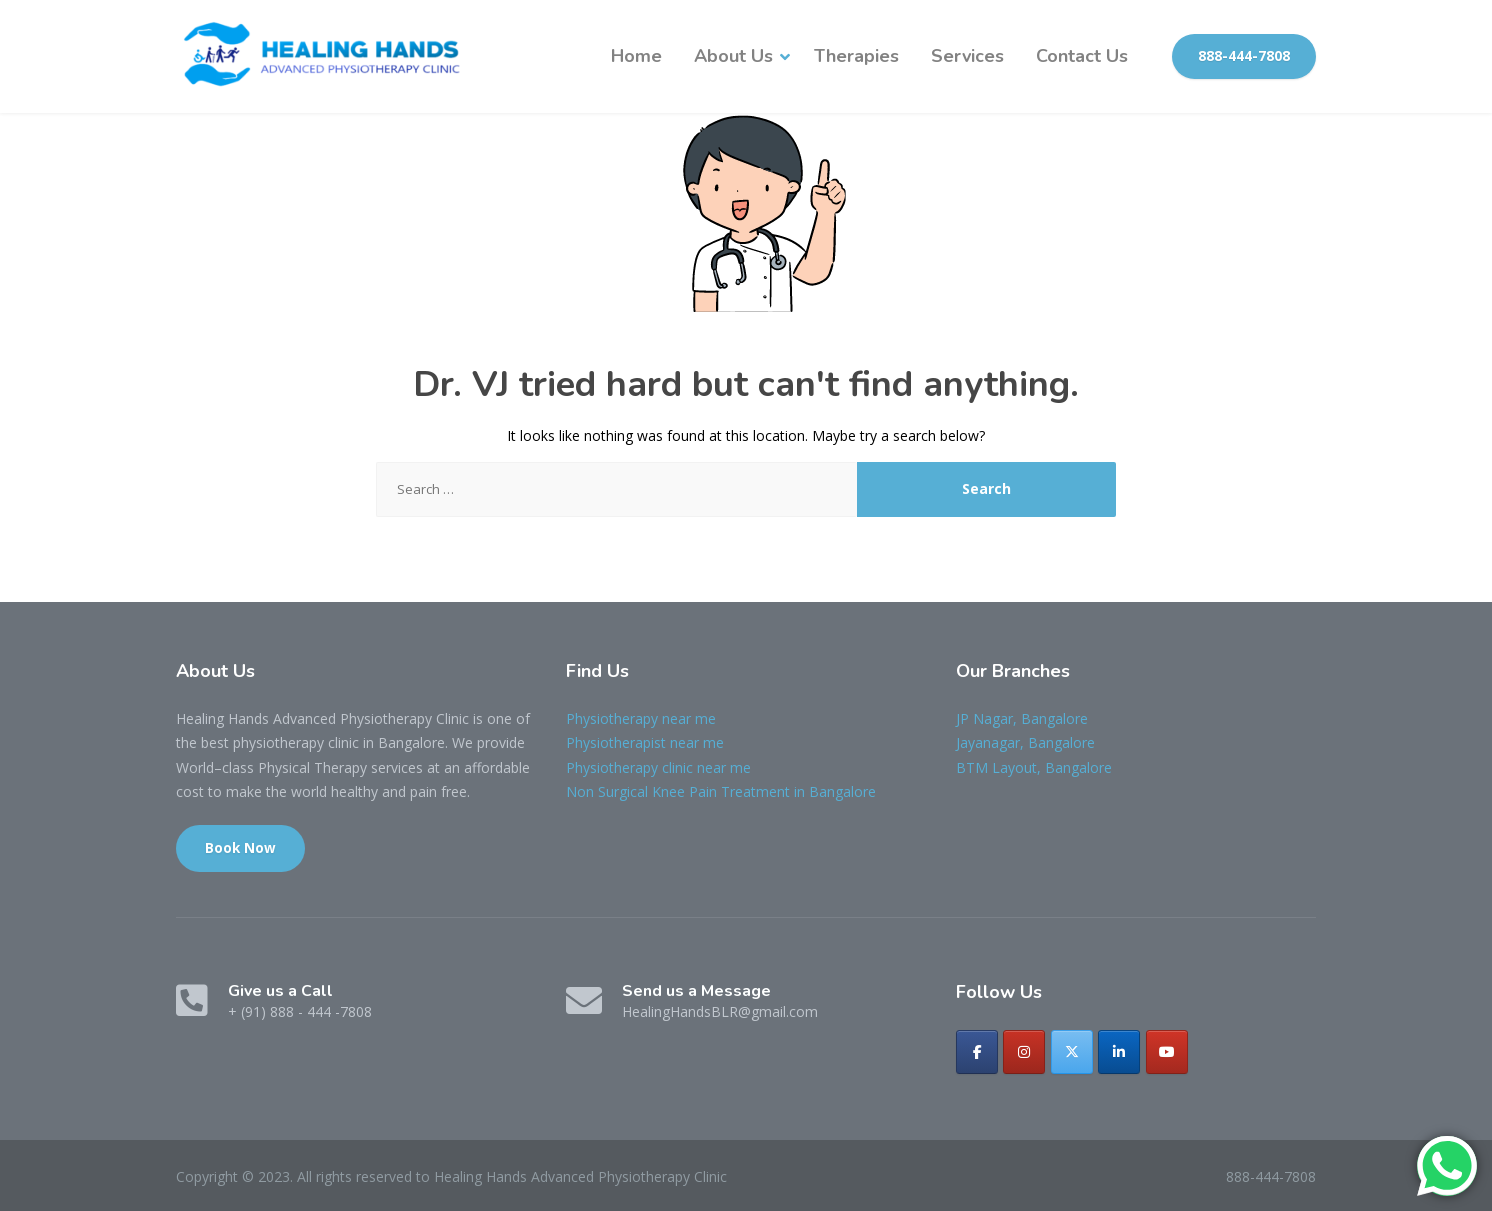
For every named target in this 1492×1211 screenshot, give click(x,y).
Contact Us (1082, 56)
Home (636, 56)
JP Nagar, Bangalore (1022, 718)
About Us (733, 56)
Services (967, 56)
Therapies (856, 56)
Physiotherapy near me (641, 718)
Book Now (240, 848)
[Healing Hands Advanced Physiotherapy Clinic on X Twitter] (1072, 1052)
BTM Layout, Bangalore (1034, 767)
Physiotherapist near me (645, 742)
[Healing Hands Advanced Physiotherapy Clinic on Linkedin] (1119, 1052)
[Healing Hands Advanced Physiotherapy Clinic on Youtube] (1167, 1052)
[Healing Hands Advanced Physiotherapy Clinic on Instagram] (1024, 1052)
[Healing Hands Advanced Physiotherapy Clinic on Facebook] (977, 1052)
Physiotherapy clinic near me (658, 767)
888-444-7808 (1244, 56)
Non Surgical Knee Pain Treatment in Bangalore (721, 791)
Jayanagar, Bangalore (1025, 742)
